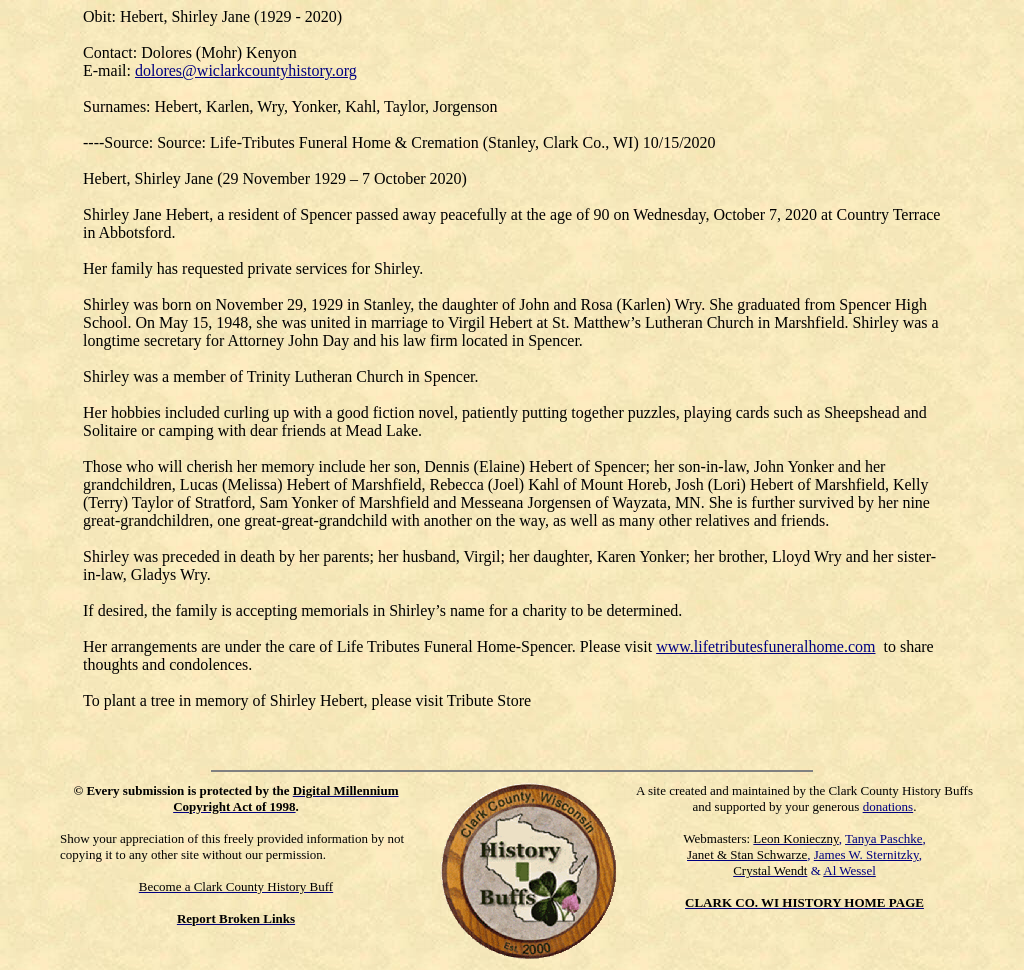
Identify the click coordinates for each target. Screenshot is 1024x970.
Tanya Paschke (883, 838)
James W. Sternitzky (866, 854)
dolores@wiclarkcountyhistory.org (246, 70)
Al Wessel (849, 870)
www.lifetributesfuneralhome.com (765, 646)
